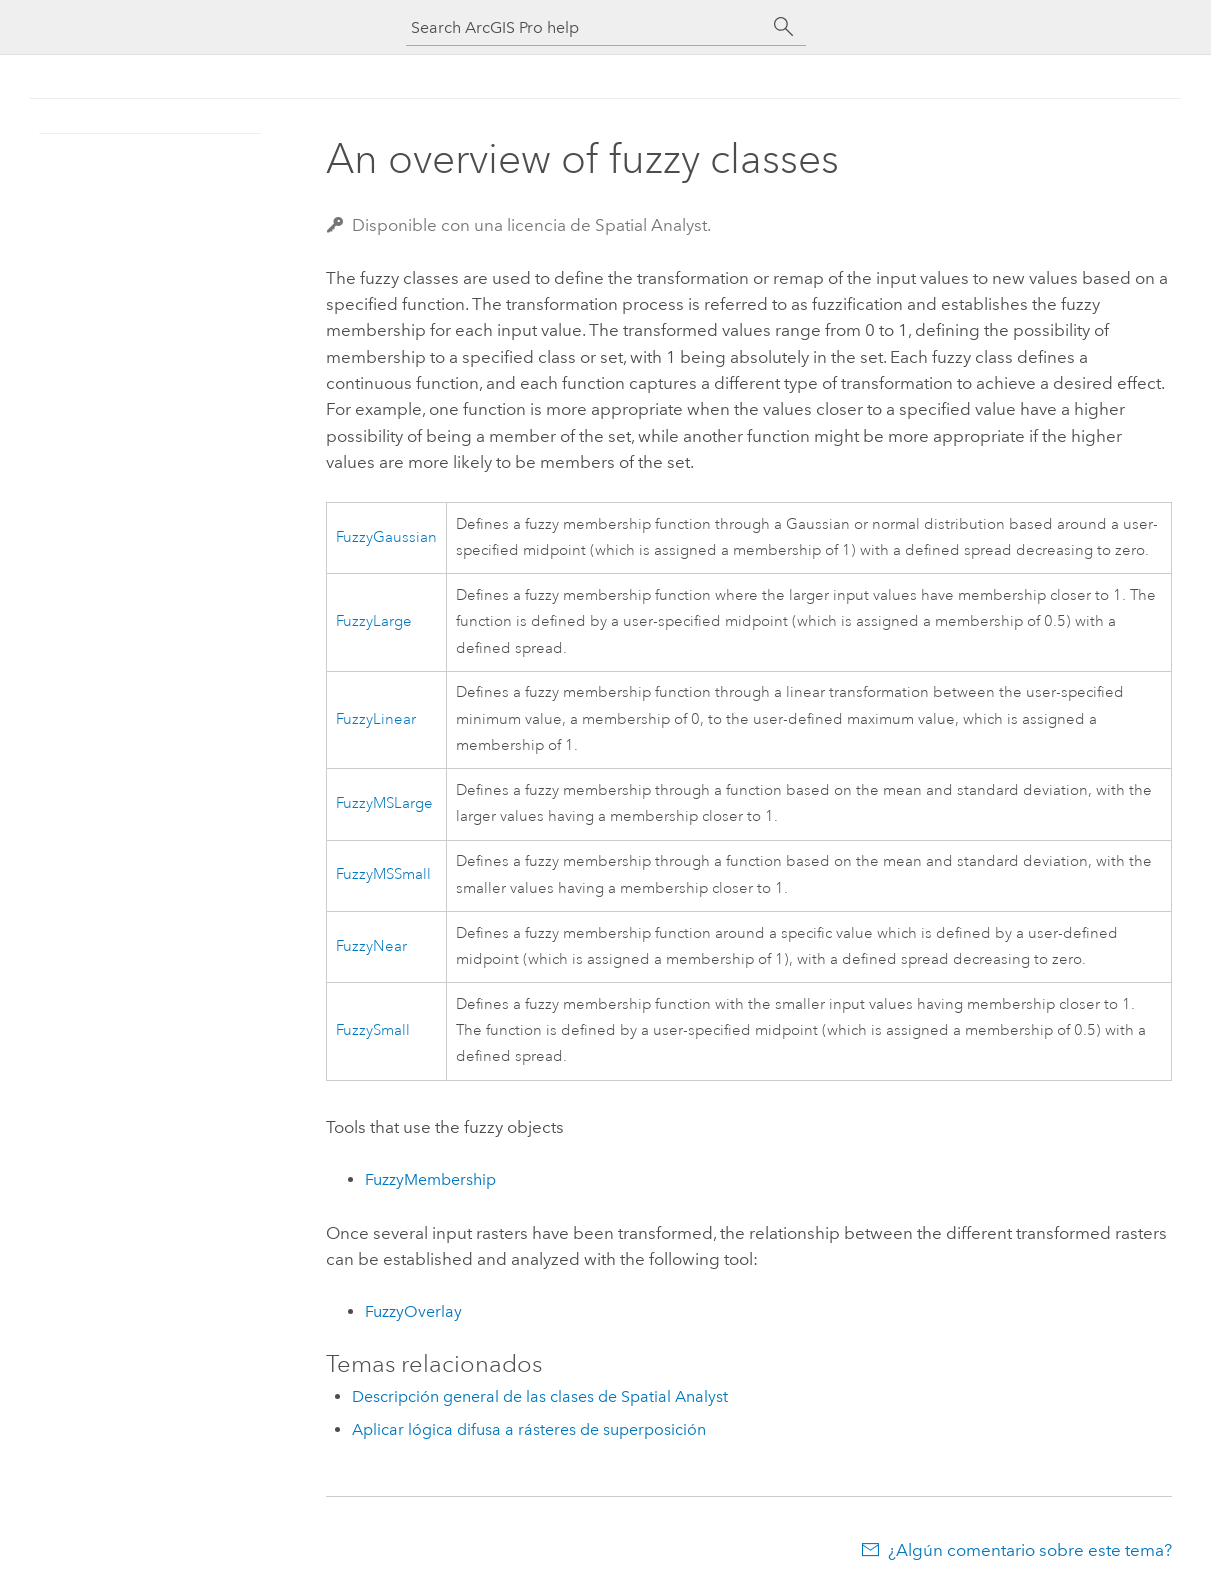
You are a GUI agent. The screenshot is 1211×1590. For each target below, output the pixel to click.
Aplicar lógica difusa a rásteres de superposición (529, 1429)
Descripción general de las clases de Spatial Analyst (540, 1396)
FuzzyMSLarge (384, 803)
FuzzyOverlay (413, 1311)
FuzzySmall (373, 1030)
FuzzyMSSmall (383, 874)
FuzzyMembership (430, 1179)
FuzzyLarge (374, 621)
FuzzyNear (371, 946)
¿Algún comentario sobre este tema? (1030, 1550)
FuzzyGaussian (386, 537)
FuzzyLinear (376, 719)
